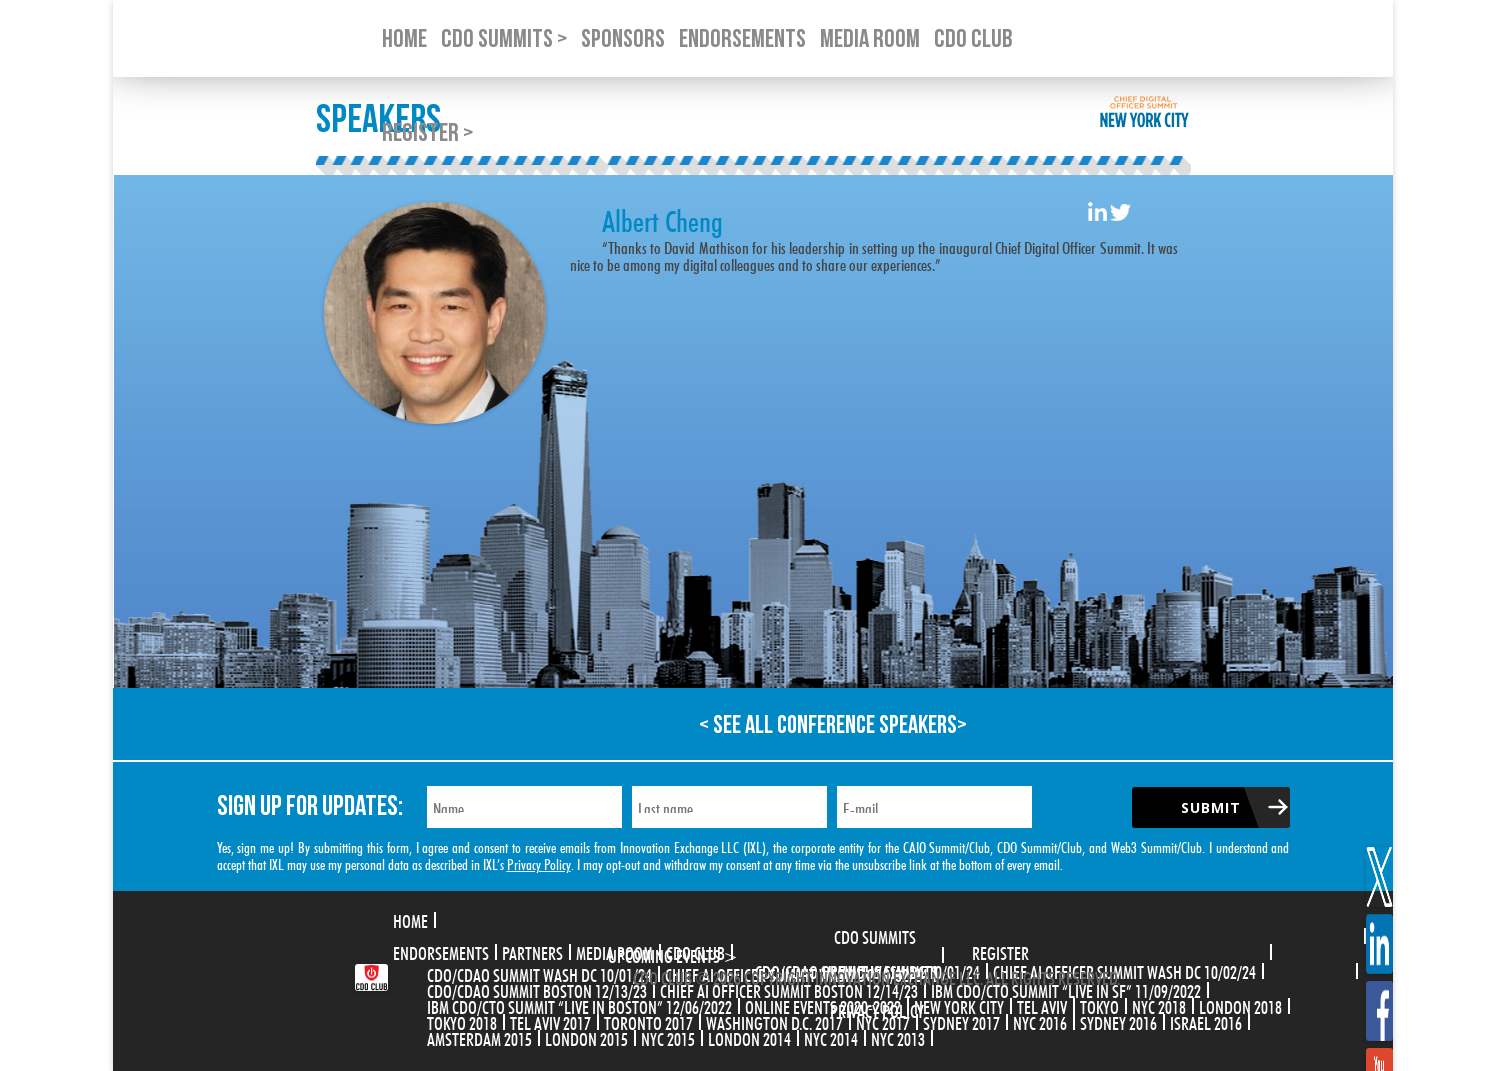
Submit (1211, 807)
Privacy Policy (539, 862)
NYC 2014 (831, 1037)
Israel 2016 (1206, 1021)
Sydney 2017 (961, 1021)
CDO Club (695, 951)
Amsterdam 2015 (479, 1037)
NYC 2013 (898, 1037)
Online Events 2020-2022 (823, 1005)
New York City (959, 1005)
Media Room (614, 951)
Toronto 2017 (648, 1021)
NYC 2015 (668, 1037)
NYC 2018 (1159, 1005)
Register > (427, 133)
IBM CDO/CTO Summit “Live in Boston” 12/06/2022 (579, 1005)
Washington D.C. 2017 (774, 1021)
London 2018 (1240, 1005)
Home (410, 919)
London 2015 (586, 1037)
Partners (532, 951)
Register (1000, 951)
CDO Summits (875, 935)
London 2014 (749, 1037)
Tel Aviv (1042, 1005)
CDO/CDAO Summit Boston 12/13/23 (537, 989)
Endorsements (441, 951)
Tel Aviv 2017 (550, 1021)
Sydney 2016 (1118, 1021)
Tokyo (1099, 1005)
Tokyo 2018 (462, 1021)
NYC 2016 (1040, 1021)
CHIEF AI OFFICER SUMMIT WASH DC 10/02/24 (1124, 970)
